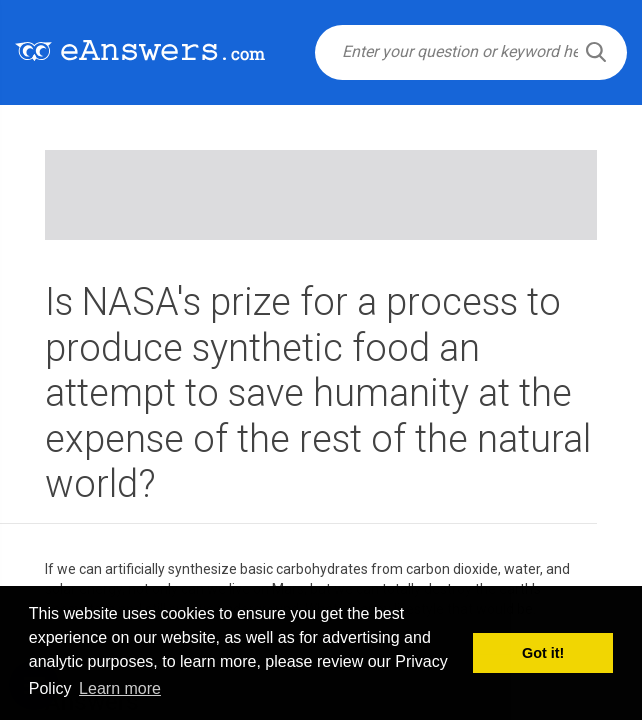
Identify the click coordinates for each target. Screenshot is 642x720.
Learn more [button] (120, 688)
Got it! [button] (543, 653)
